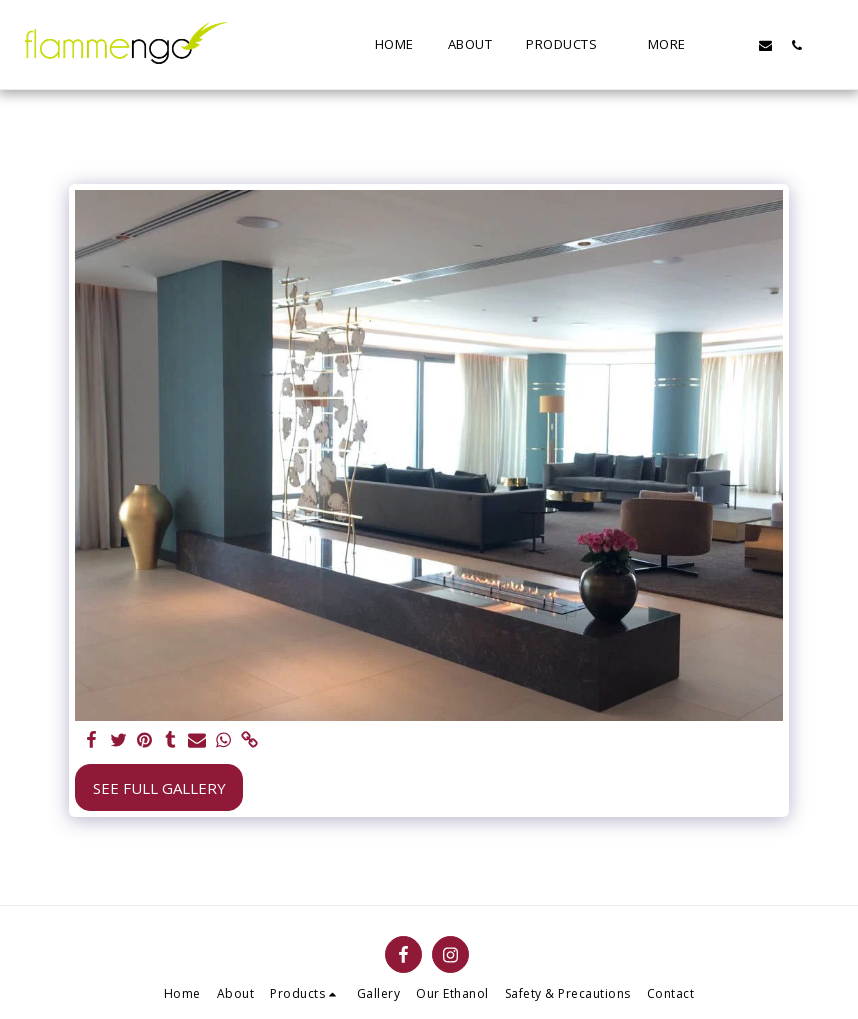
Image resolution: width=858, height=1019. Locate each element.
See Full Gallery (159, 788)
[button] (734, 45)
